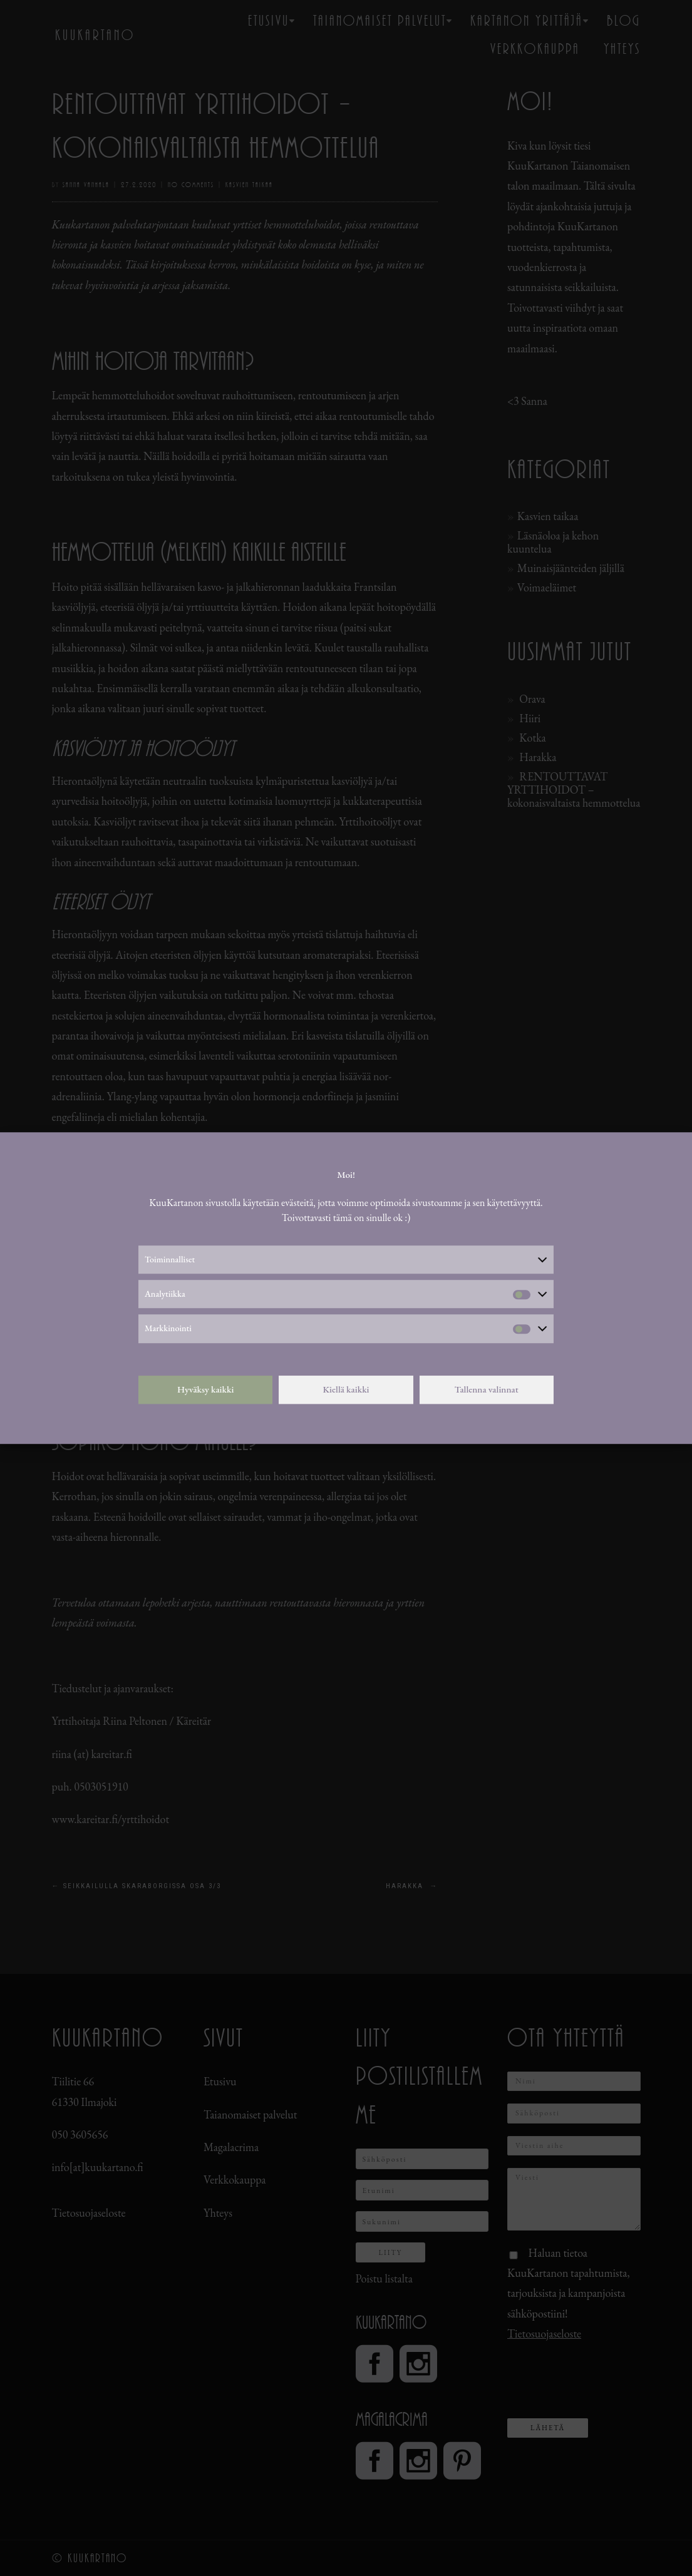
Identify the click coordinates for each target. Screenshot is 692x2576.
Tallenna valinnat (487, 1389)
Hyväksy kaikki (205, 1389)
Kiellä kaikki (346, 1389)
